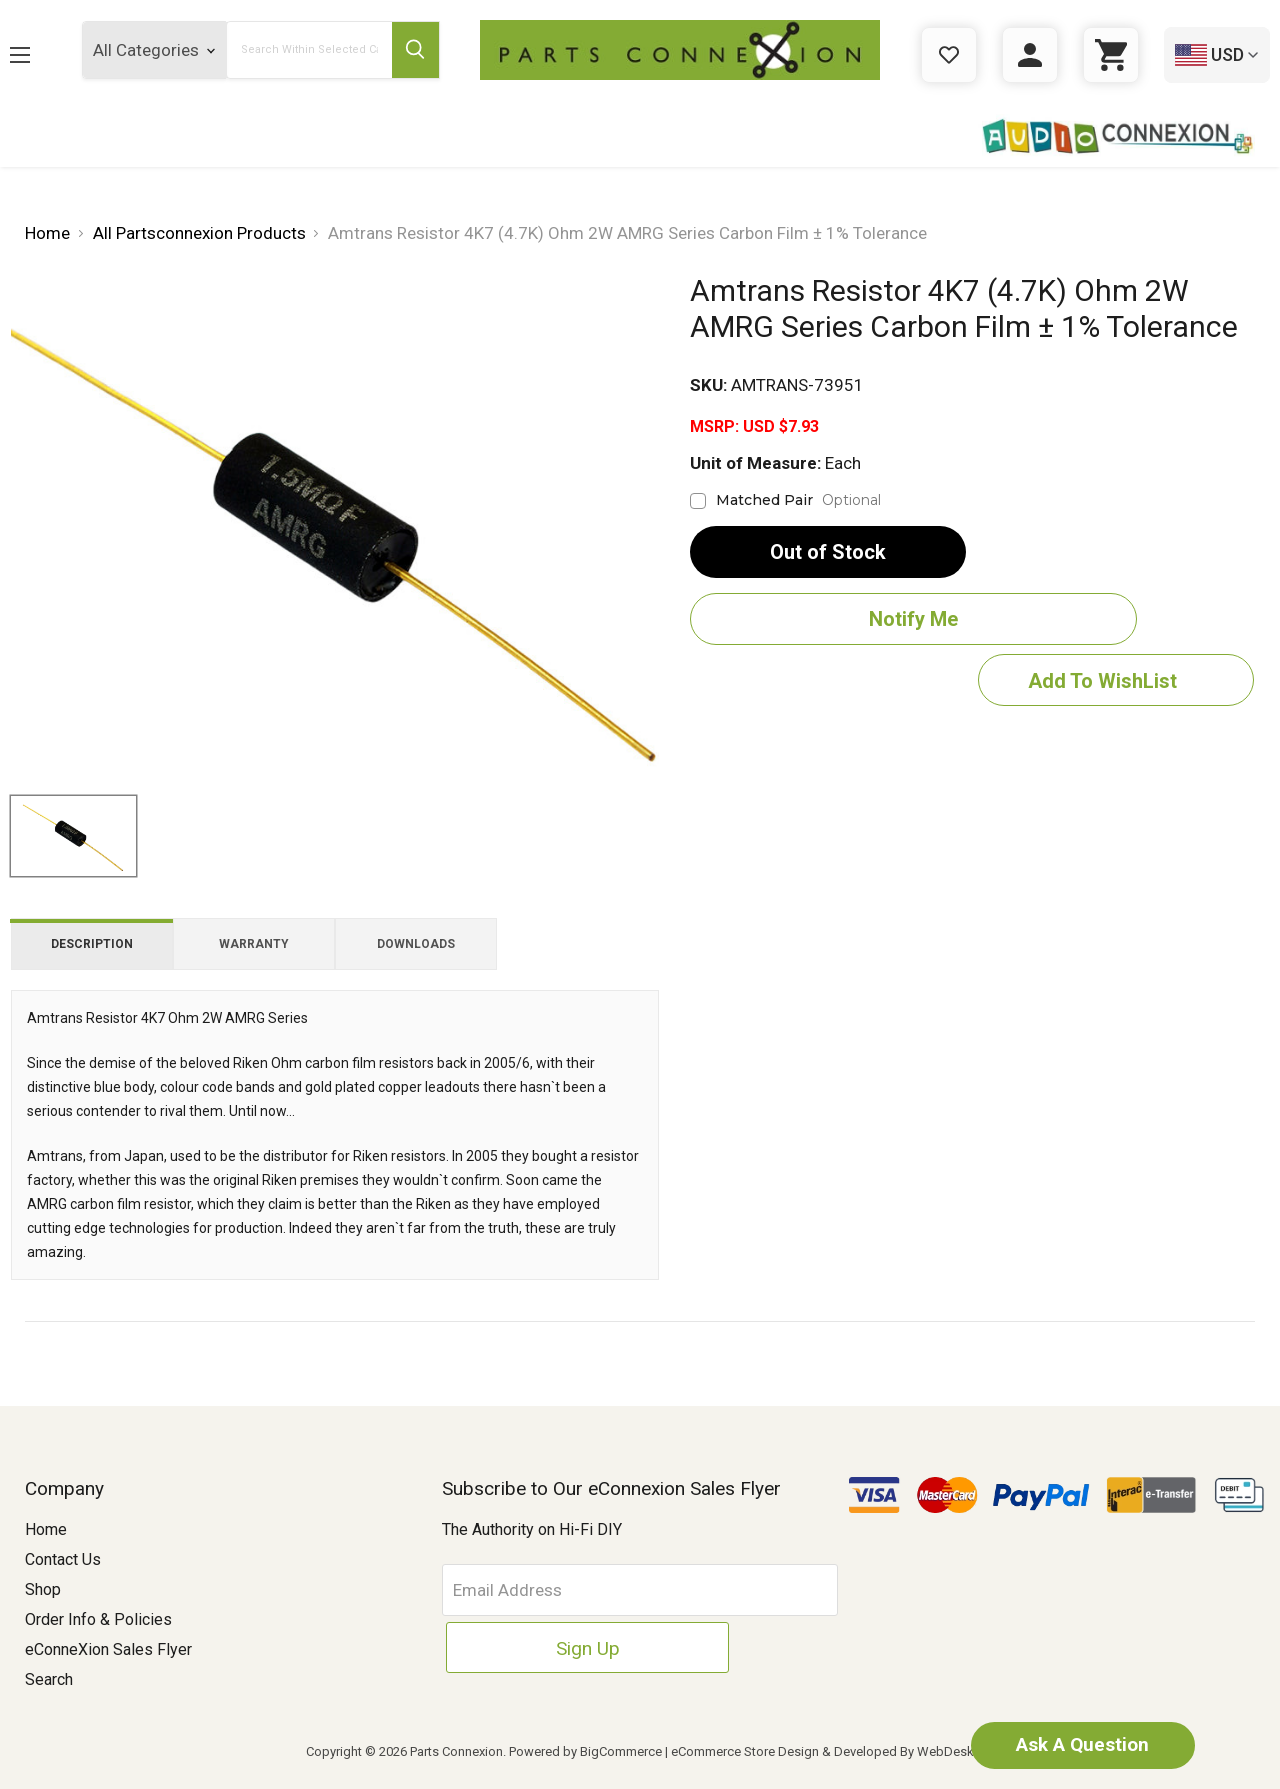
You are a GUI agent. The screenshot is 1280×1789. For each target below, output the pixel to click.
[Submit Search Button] (413, 50)
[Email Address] (576, 1590)
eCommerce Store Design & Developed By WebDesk (822, 1751)
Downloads (416, 944)
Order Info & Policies (98, 1619)
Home (46, 1529)
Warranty (254, 944)
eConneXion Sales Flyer (108, 1649)
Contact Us (63, 1559)
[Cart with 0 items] (1111, 55)
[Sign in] (1030, 55)
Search (49, 1679)
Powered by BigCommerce (585, 1751)
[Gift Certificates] (949, 55)
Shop (43, 1589)
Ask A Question (1065, 1744)
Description (92, 944)
